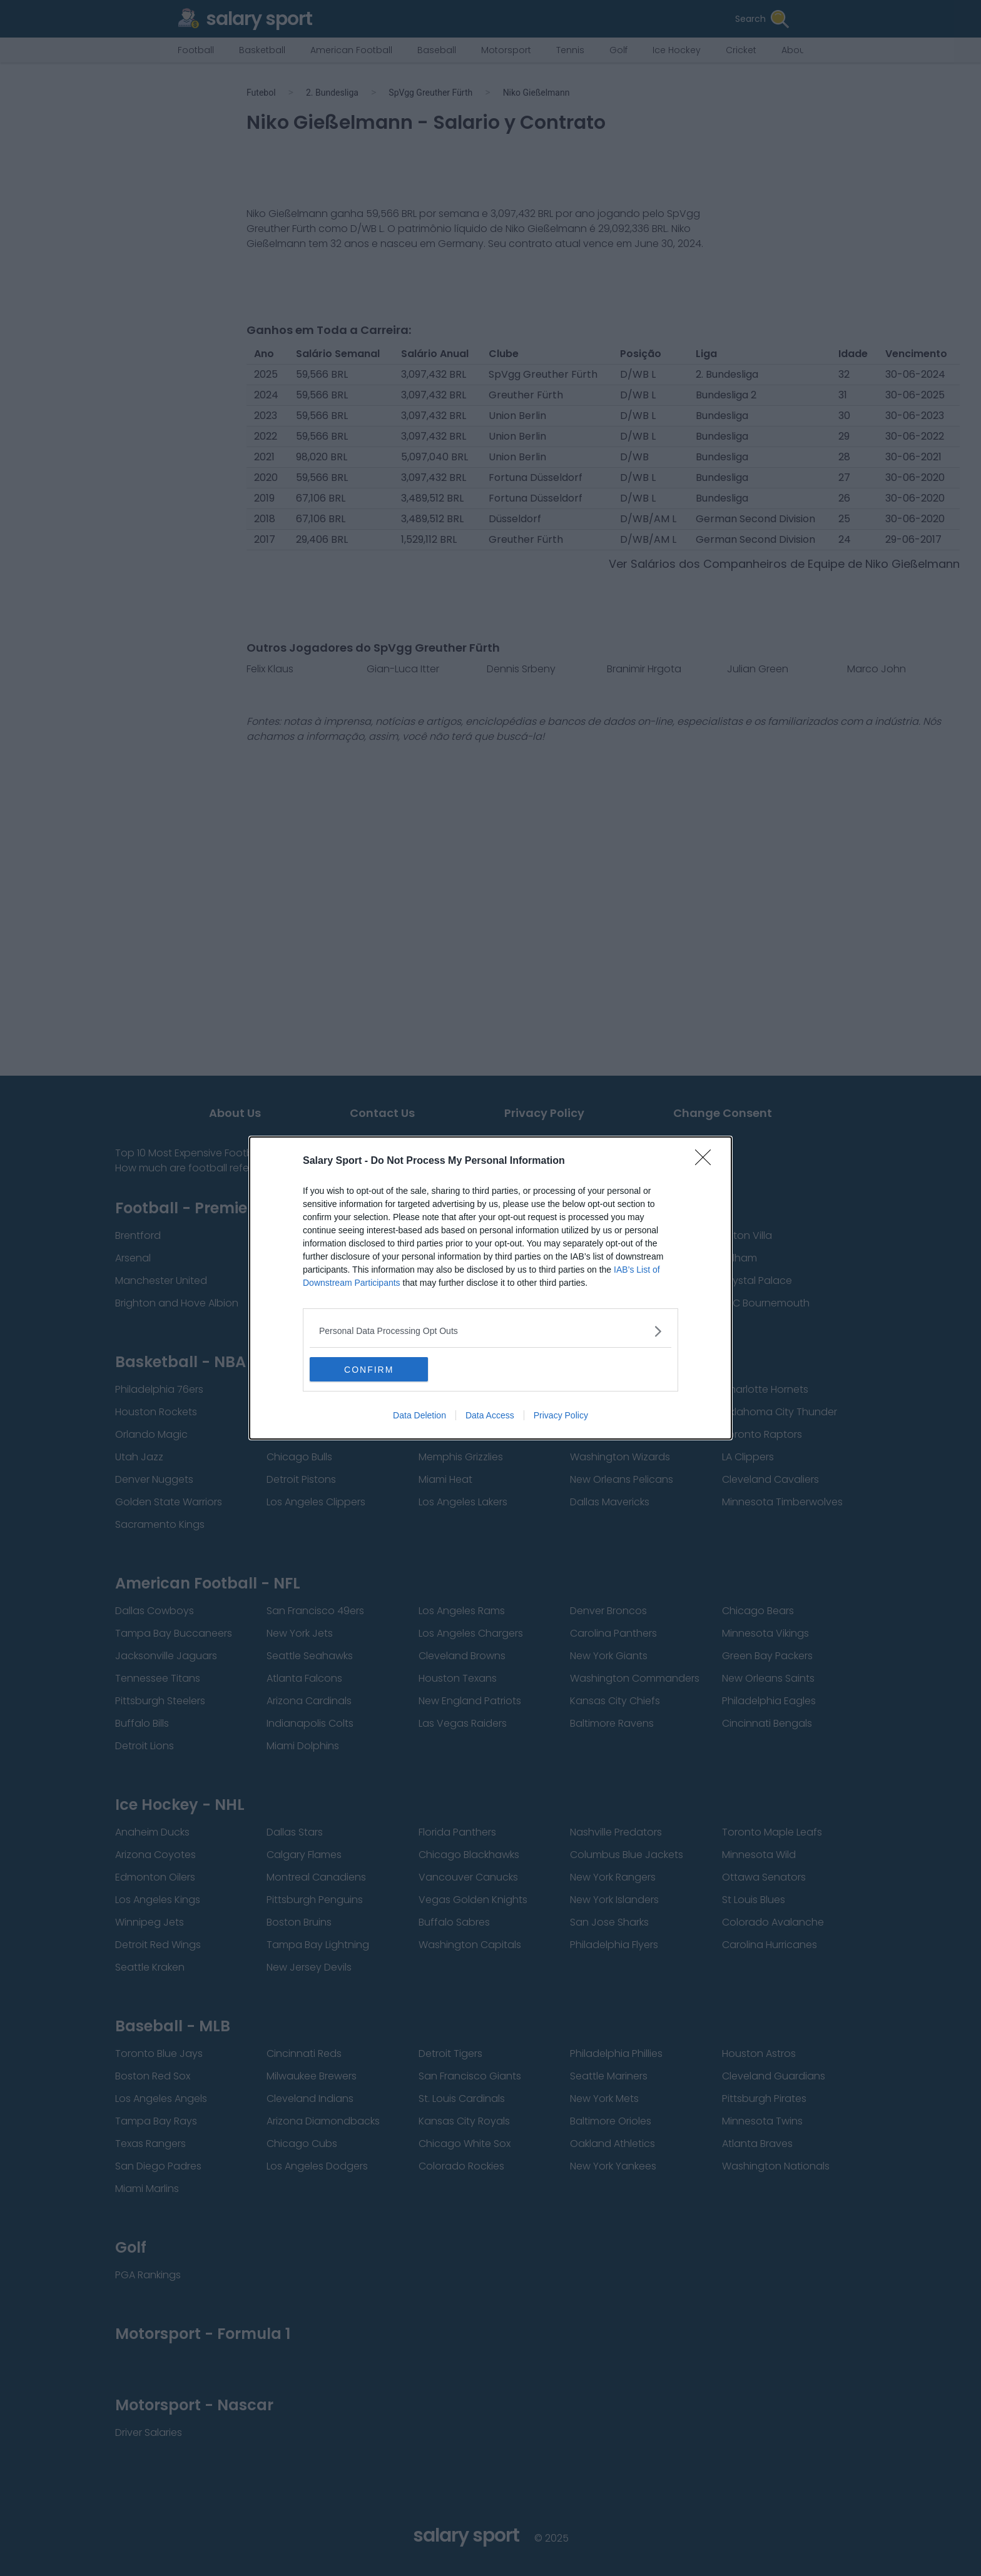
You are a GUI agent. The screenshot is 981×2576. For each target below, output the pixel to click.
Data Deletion (419, 1416)
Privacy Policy (561, 1416)
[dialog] (490, 1288)
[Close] (707, 1161)
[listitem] (490, 1331)
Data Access (489, 1416)
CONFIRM (369, 1370)
